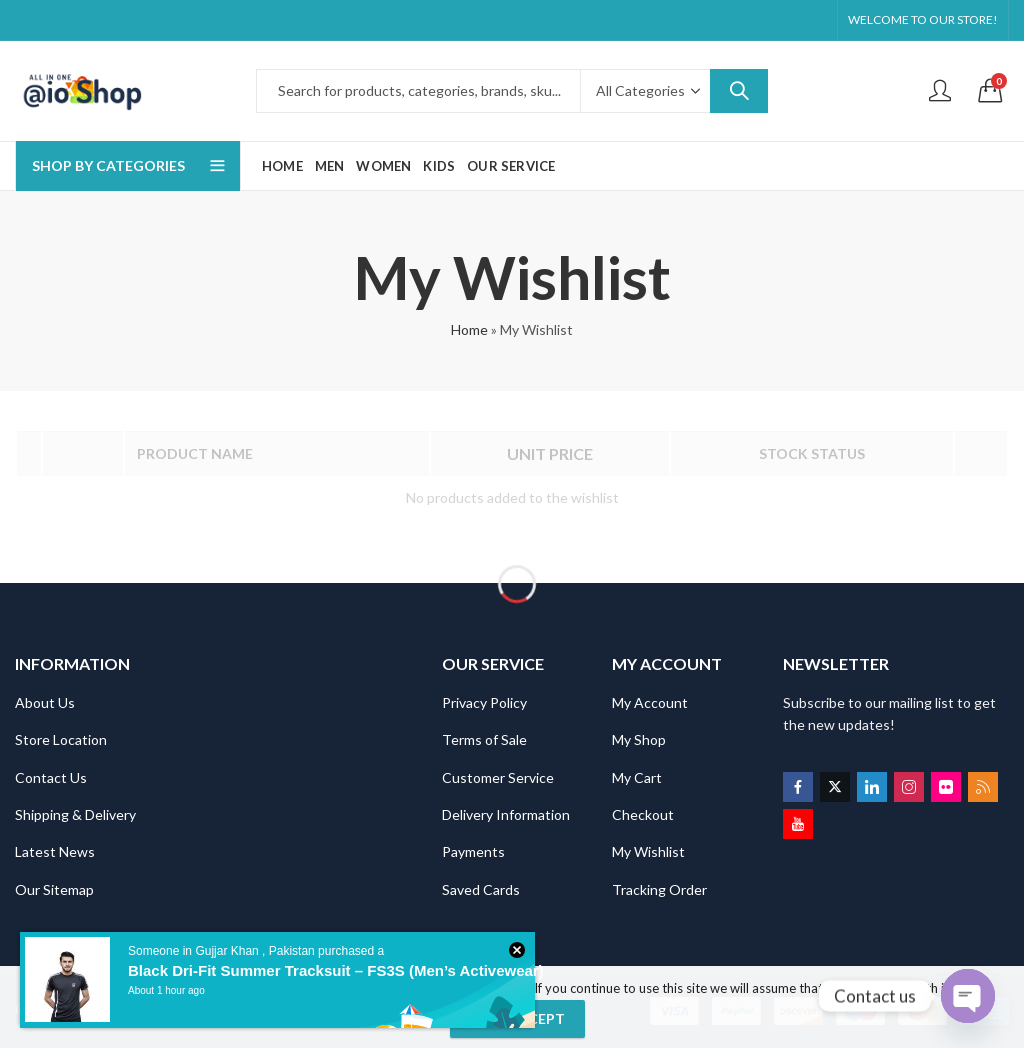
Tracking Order (659, 887)
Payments (473, 849)
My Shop (639, 737)
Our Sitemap (54, 887)
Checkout (643, 812)
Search (739, 91)
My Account (650, 700)
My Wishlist (648, 849)
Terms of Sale (484, 737)
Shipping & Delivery (75, 812)
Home (469, 329)
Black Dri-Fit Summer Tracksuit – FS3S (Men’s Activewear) (333, 971)
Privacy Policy (484, 700)
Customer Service (498, 775)
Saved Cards (481, 887)
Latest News (55, 849)
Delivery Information (506, 812)
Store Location (61, 737)
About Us (45, 700)
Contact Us (51, 775)
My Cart (637, 775)
